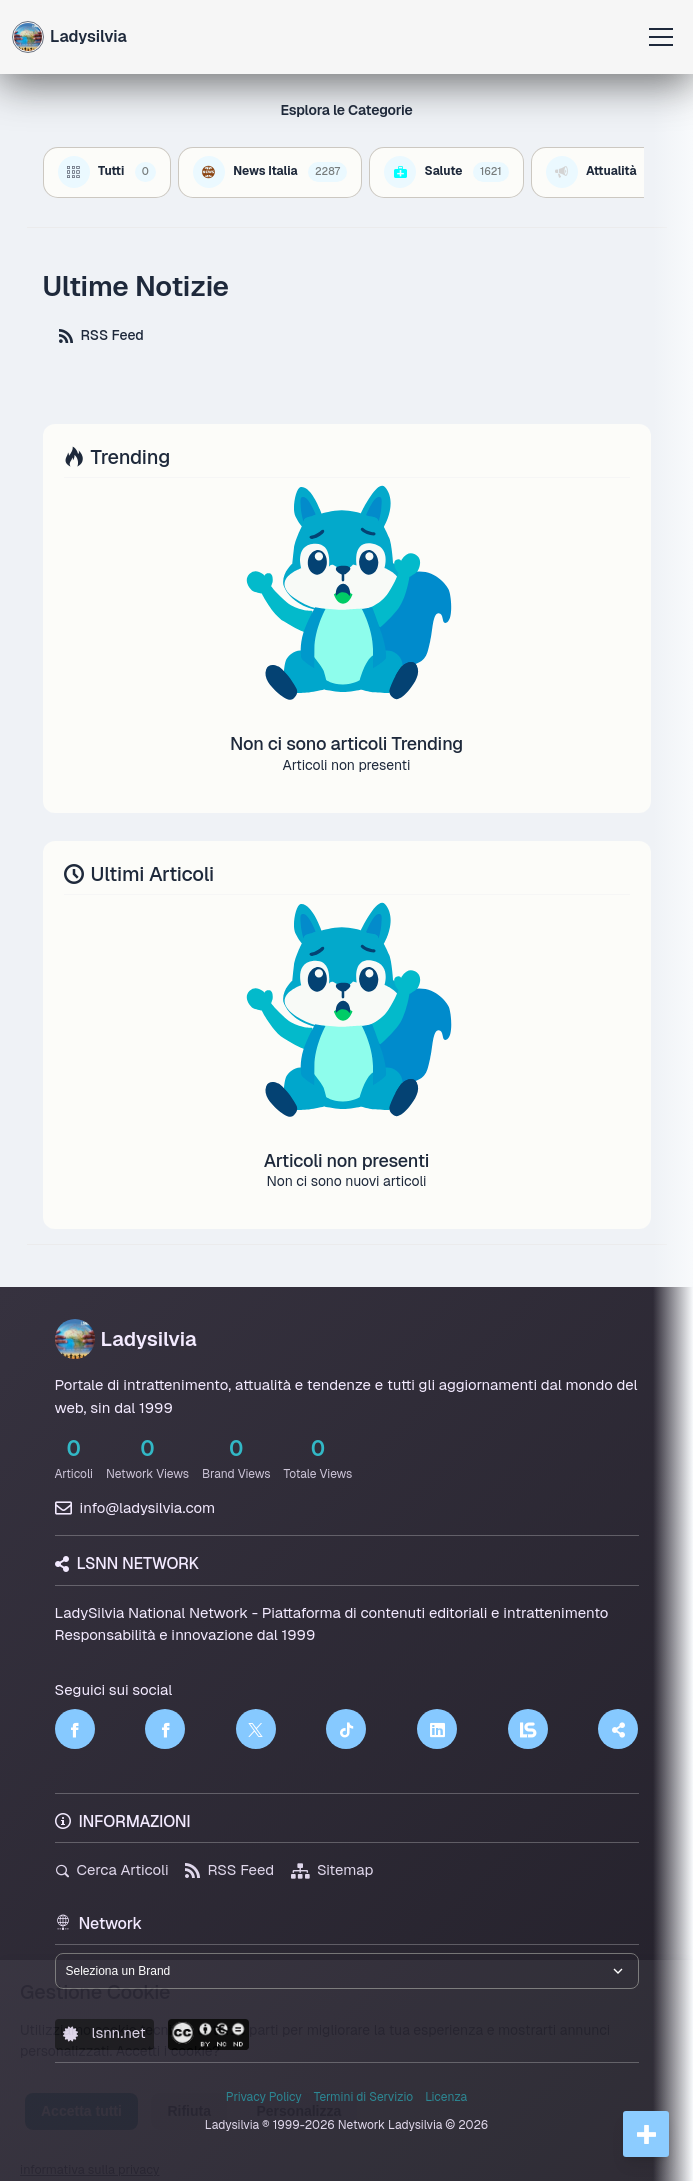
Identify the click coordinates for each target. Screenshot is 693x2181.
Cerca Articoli (112, 1869)
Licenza (446, 2097)
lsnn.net (104, 2032)
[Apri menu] (661, 37)
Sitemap (332, 1869)
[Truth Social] (618, 1729)
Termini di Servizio (363, 2097)
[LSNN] (528, 1729)
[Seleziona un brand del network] (347, 1971)
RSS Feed (101, 335)
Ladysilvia (126, 1339)
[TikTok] (346, 1729)
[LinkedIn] (437, 1729)
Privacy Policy (264, 2097)
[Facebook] (75, 1729)
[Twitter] (256, 1729)
